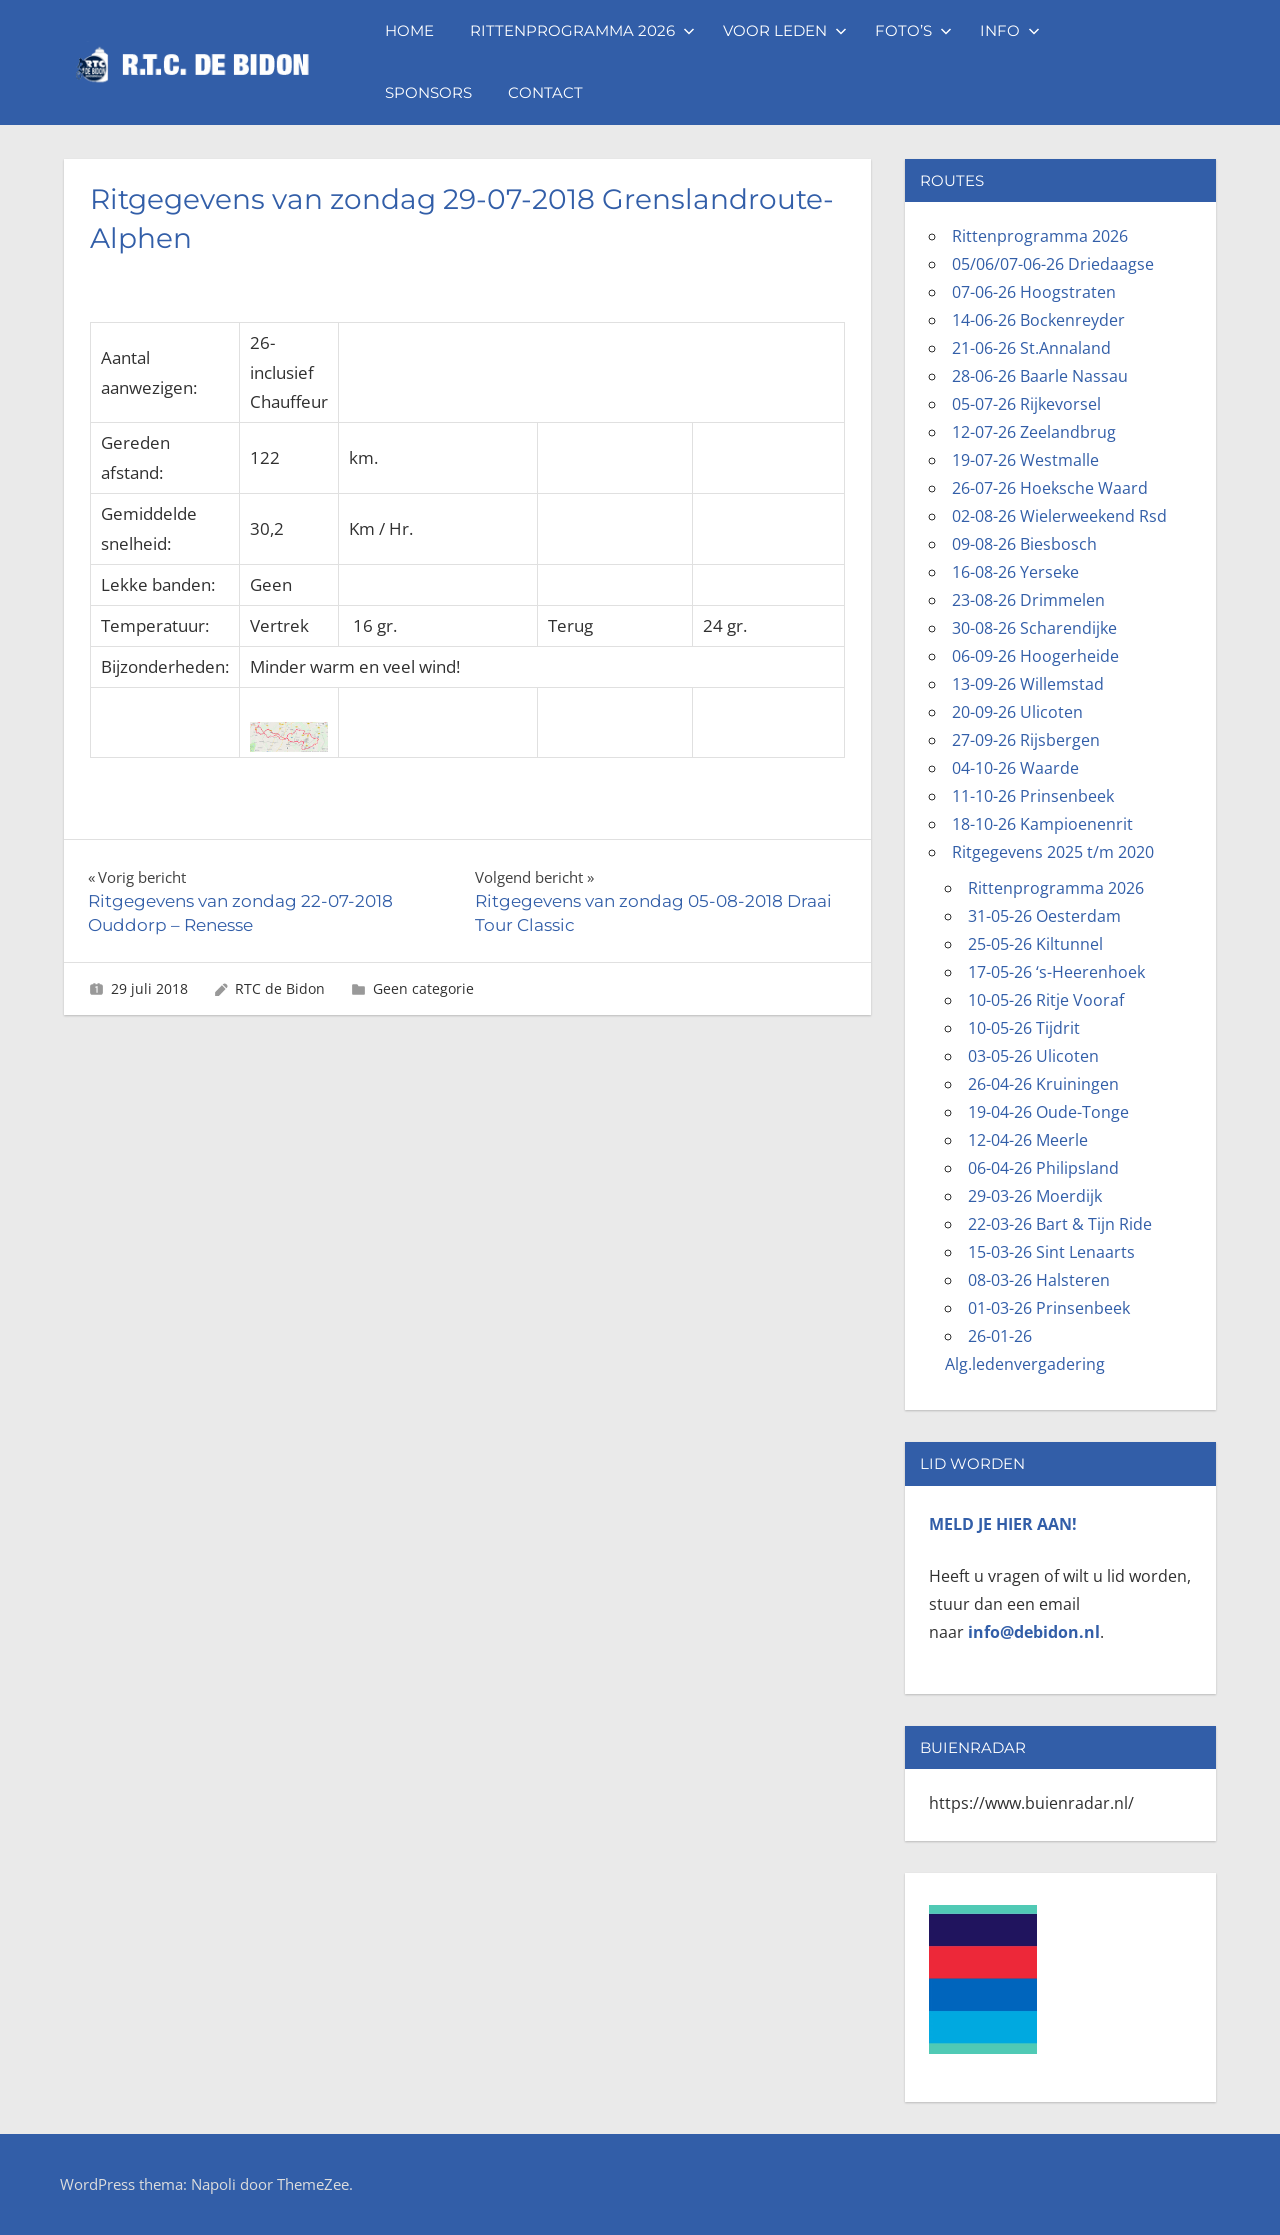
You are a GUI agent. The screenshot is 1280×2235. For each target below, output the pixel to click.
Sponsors (428, 92)
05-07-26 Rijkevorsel (1026, 404)
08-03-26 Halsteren (1039, 1280)
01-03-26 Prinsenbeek (1049, 1308)
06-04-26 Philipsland (1043, 1168)
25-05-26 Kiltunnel (1035, 944)
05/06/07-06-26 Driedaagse (1053, 264)
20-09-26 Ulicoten (1017, 712)
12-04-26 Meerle (1028, 1140)
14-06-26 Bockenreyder (1038, 320)
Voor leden (785, 30)
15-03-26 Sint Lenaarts (1051, 1252)
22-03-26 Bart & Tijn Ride (1060, 1224)
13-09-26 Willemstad (1028, 684)
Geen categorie (423, 988)
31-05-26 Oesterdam (1044, 916)
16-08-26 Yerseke (1015, 572)
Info (1010, 30)
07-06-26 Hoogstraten (1034, 292)
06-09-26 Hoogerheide (1035, 656)
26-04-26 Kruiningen (1043, 1084)
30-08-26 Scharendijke (1034, 628)
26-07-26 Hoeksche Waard (1050, 488)
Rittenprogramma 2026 (582, 30)
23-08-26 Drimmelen (1028, 600)
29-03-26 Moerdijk (1035, 1196)
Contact (545, 92)
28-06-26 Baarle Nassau (1040, 376)
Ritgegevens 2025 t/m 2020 (1053, 852)
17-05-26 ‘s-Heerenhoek (1056, 972)
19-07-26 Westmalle (1025, 460)
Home (409, 30)
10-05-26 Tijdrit (1024, 1028)
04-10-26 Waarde (1015, 768)
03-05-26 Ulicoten (1033, 1056)
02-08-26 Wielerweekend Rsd (1059, 516)
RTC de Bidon (280, 988)
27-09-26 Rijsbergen (1026, 740)
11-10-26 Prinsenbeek (1033, 796)
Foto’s (913, 30)
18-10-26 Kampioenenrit (1042, 824)
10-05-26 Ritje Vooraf (1046, 1000)
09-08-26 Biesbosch (1024, 544)
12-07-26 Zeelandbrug (1034, 432)
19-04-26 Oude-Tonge (1048, 1112)
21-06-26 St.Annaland (1031, 348)
